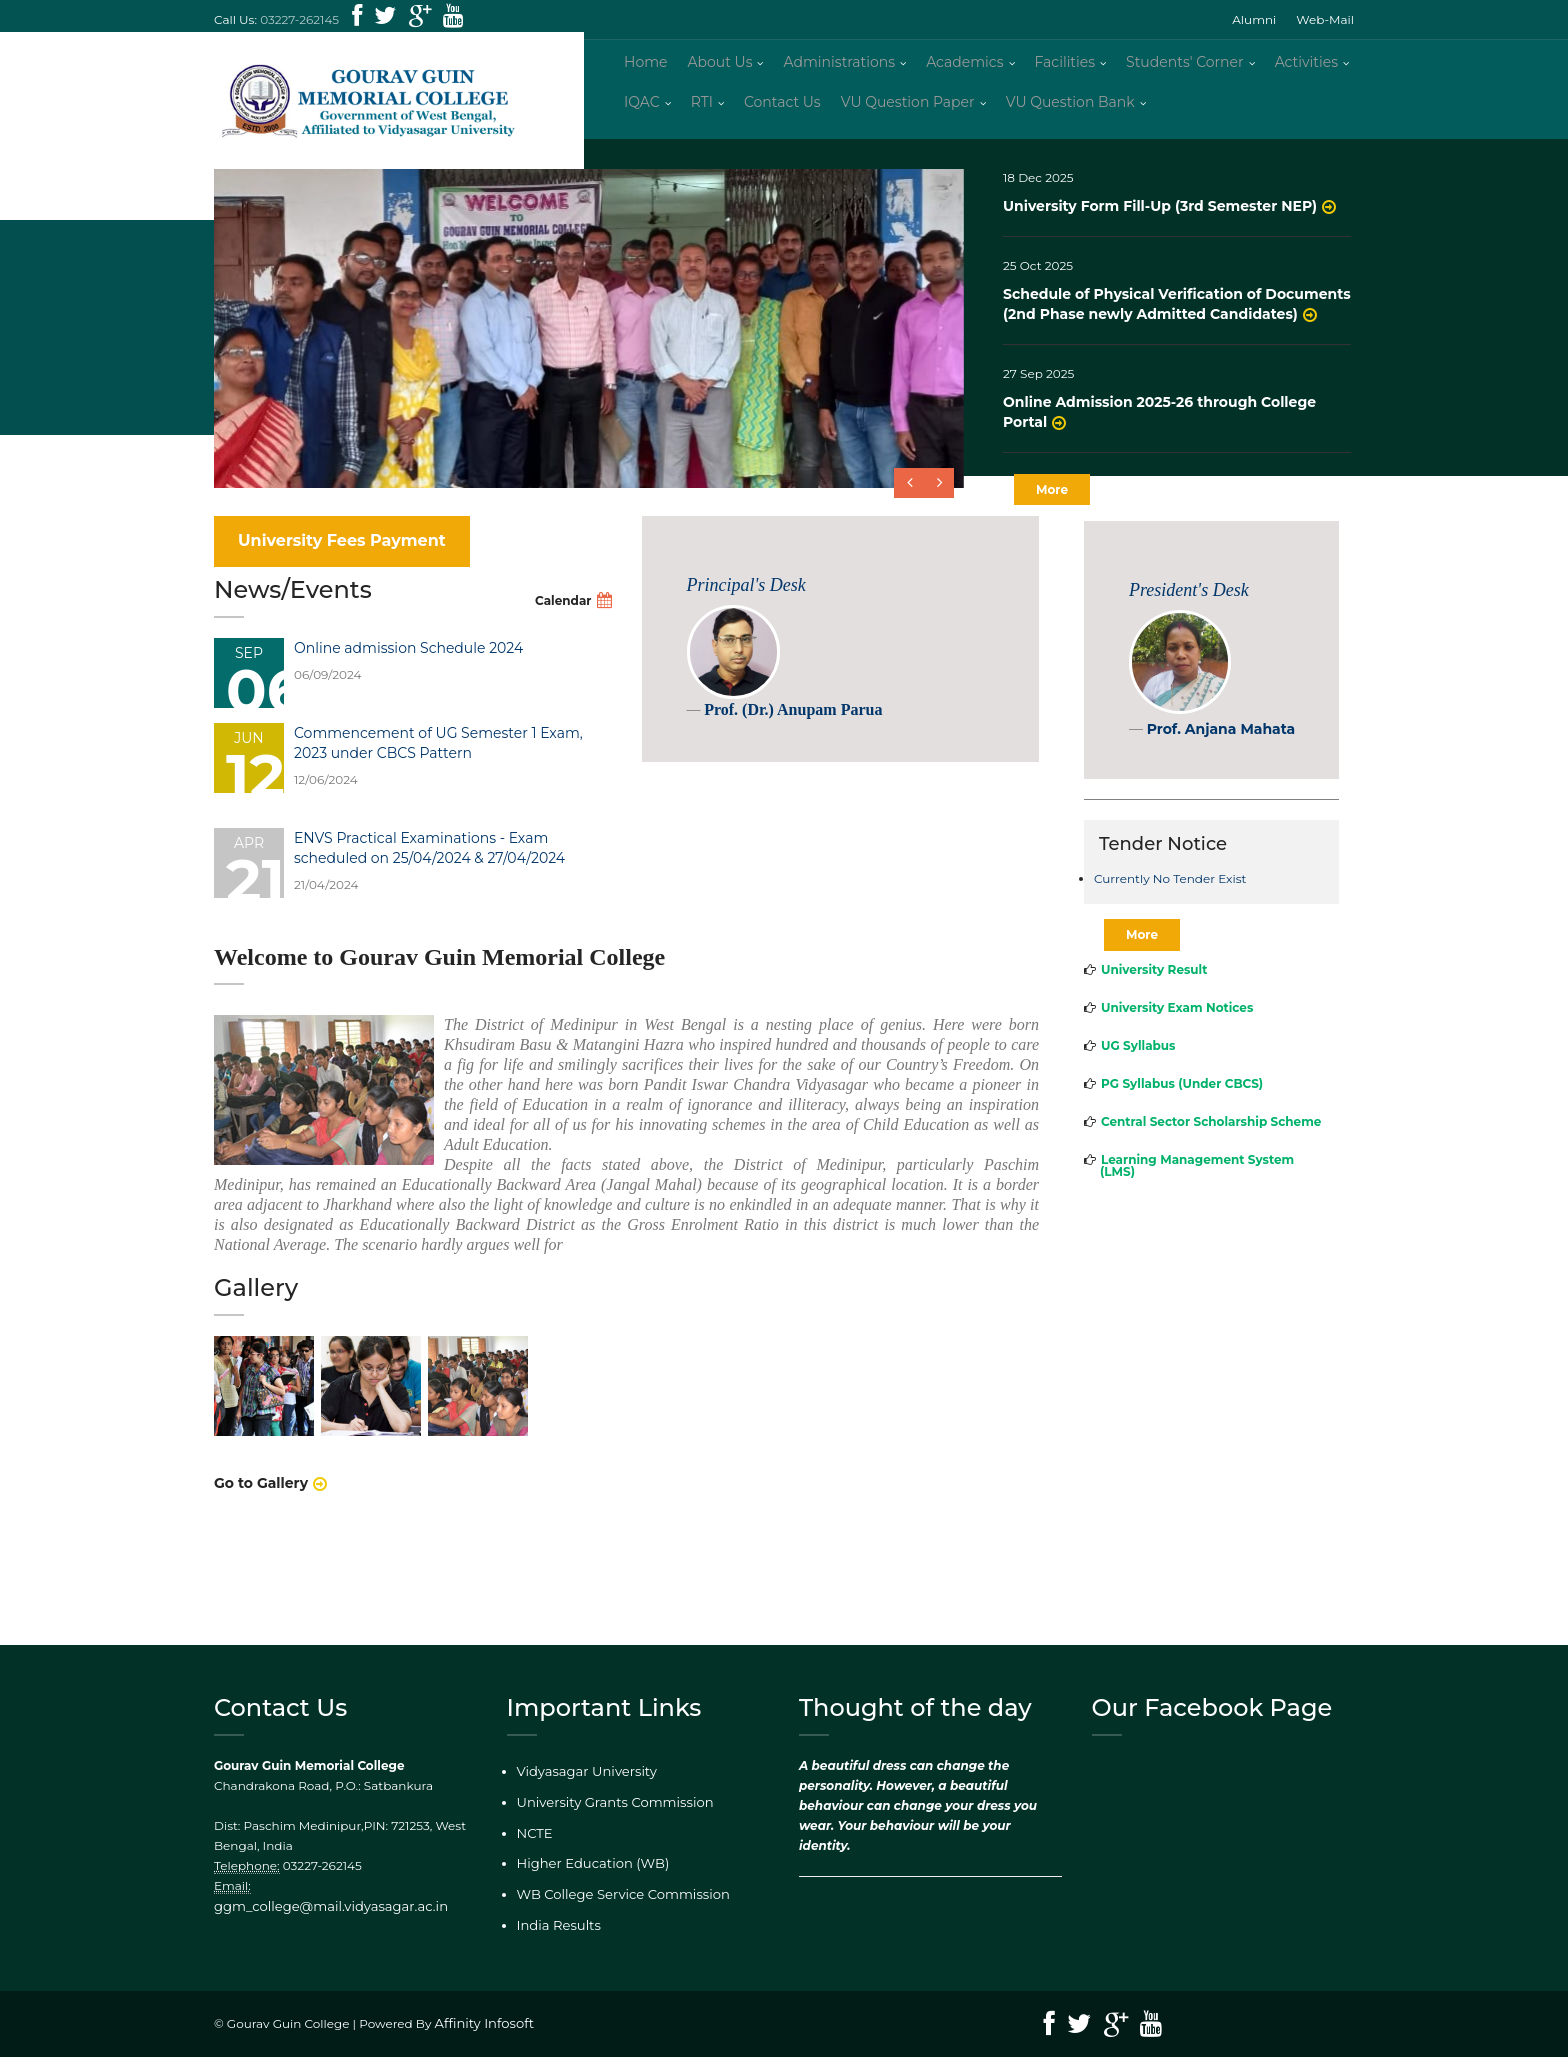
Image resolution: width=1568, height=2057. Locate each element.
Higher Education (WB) (586, 1869)
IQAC (642, 110)
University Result (1154, 985)
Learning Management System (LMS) (1197, 1181)
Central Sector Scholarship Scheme (1211, 1137)
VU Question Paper (908, 110)
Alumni (1254, 19)
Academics (964, 70)
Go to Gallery (261, 1500)
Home (645, 70)
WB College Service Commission (614, 1899)
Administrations (839, 70)
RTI (702, 110)
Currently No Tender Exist (1170, 895)
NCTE (533, 1840)
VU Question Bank (1070, 110)
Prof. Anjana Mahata (1221, 745)
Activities (1306, 70)
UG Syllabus (1138, 1061)
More (1052, 505)
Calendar (563, 616)
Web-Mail (1325, 19)
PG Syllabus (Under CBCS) (1182, 1099)
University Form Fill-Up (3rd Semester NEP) (1160, 222)
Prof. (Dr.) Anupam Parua (793, 726)
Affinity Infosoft (480, 2024)
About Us (719, 70)
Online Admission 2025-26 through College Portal (1159, 428)
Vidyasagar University (581, 1782)
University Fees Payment (342, 556)
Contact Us (782, 110)
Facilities (1065, 70)
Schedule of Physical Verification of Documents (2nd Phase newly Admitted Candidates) (1177, 320)
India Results (555, 1928)
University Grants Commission (607, 1811)
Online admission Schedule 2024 (408, 664)
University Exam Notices (1177, 1023)
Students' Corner (1185, 70)
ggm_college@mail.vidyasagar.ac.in (361, 1897)
